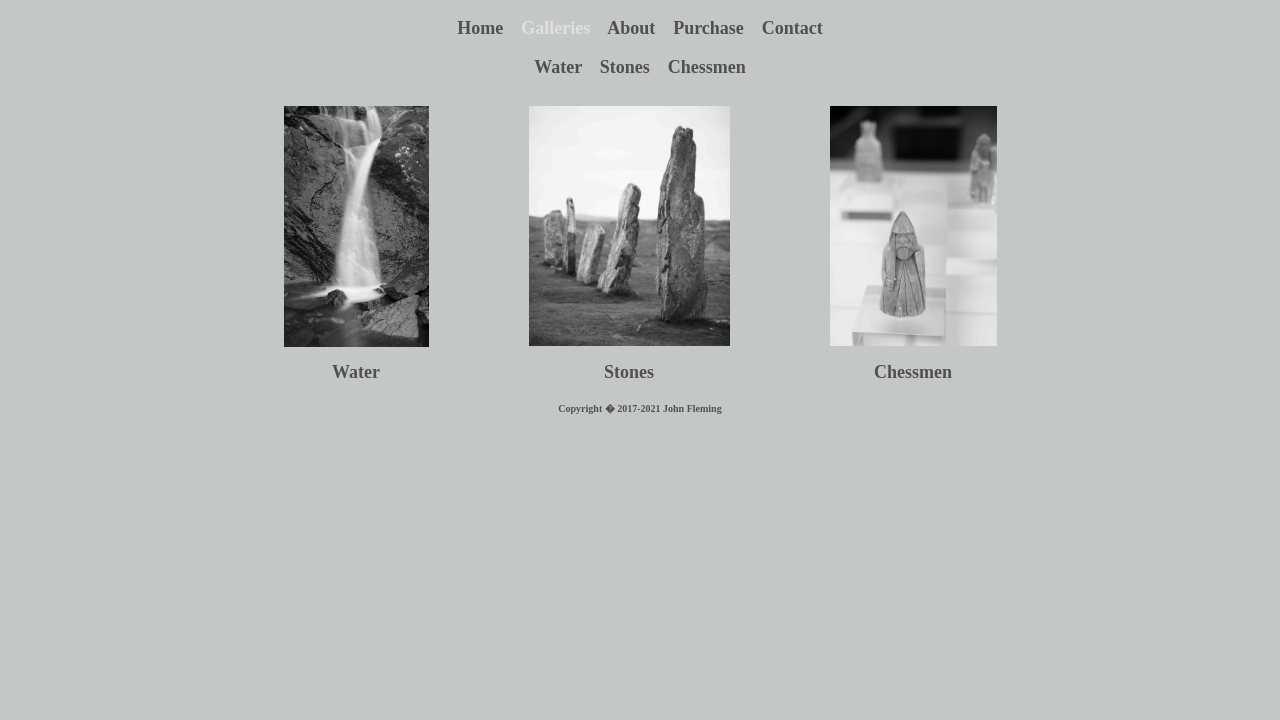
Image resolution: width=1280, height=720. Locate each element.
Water (567, 67)
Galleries (564, 28)
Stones (634, 67)
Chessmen (707, 67)
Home (489, 28)
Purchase (717, 28)
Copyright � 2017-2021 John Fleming (639, 408)
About (640, 28)
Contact (792, 28)
